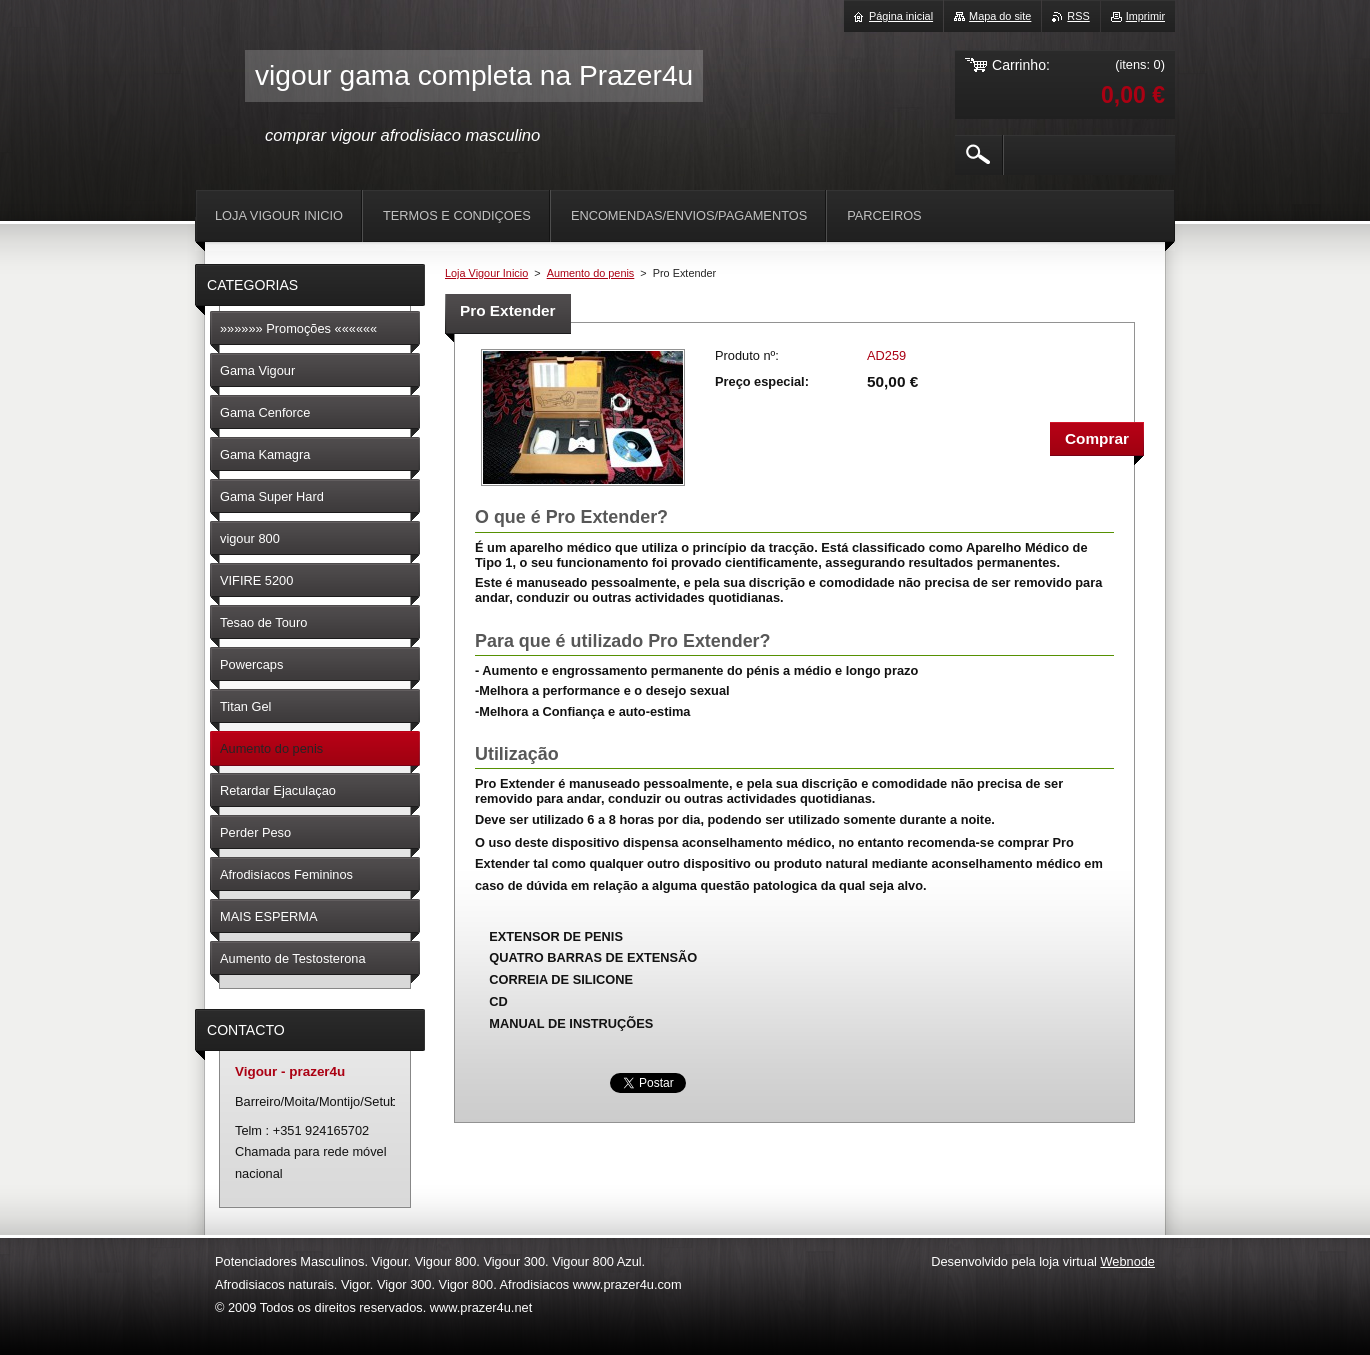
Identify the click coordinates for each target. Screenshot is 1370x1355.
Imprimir (1145, 16)
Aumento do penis (591, 273)
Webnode (1127, 1261)
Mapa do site (1000, 16)
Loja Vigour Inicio (486, 273)
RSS (1078, 16)
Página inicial (901, 16)
